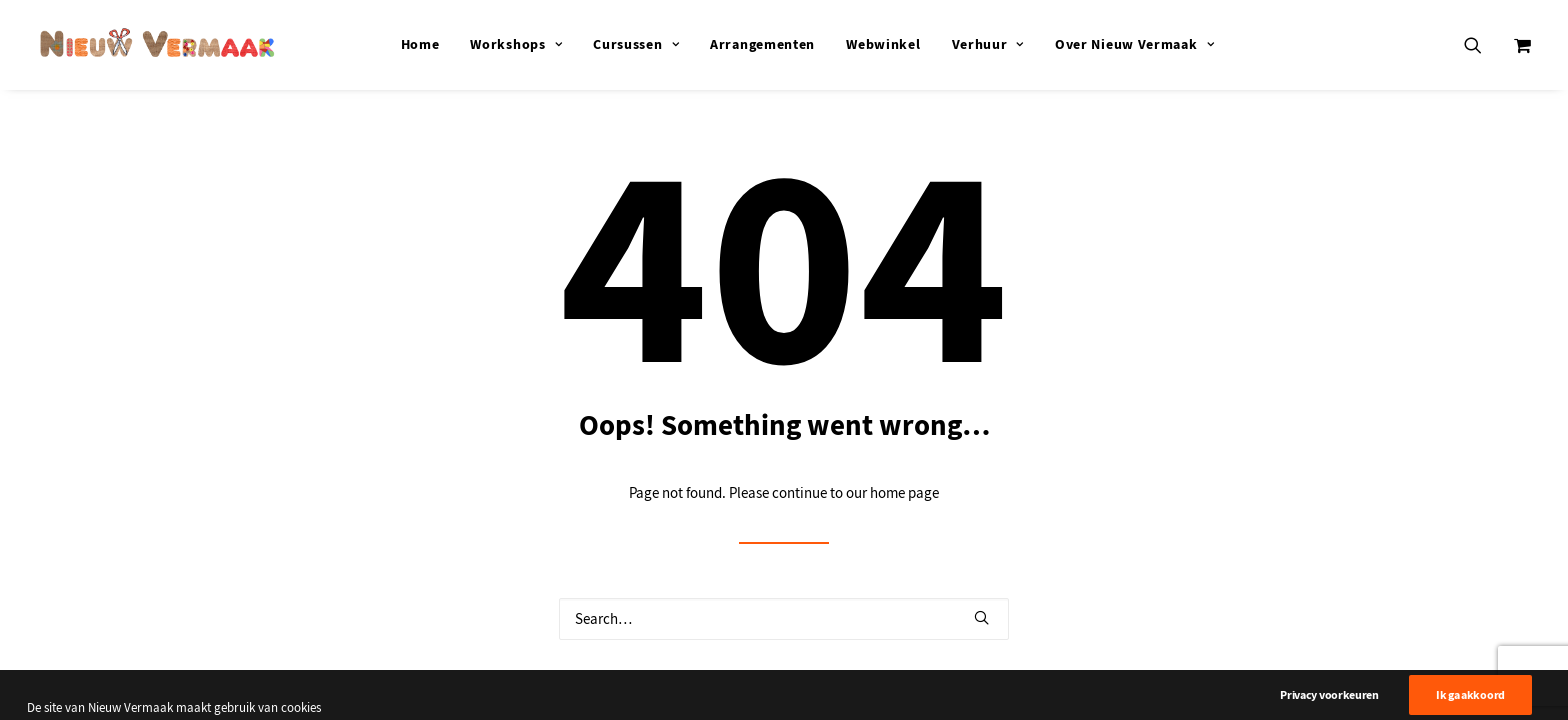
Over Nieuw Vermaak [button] (1134, 44)
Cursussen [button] (636, 44)
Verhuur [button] (988, 44)
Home (420, 44)
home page (904, 493)
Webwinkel (883, 44)
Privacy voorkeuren (1329, 707)
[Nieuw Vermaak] (157, 44)
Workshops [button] (516, 44)
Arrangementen (762, 44)
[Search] (784, 619)
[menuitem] (420, 44)
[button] (1485, 44)
